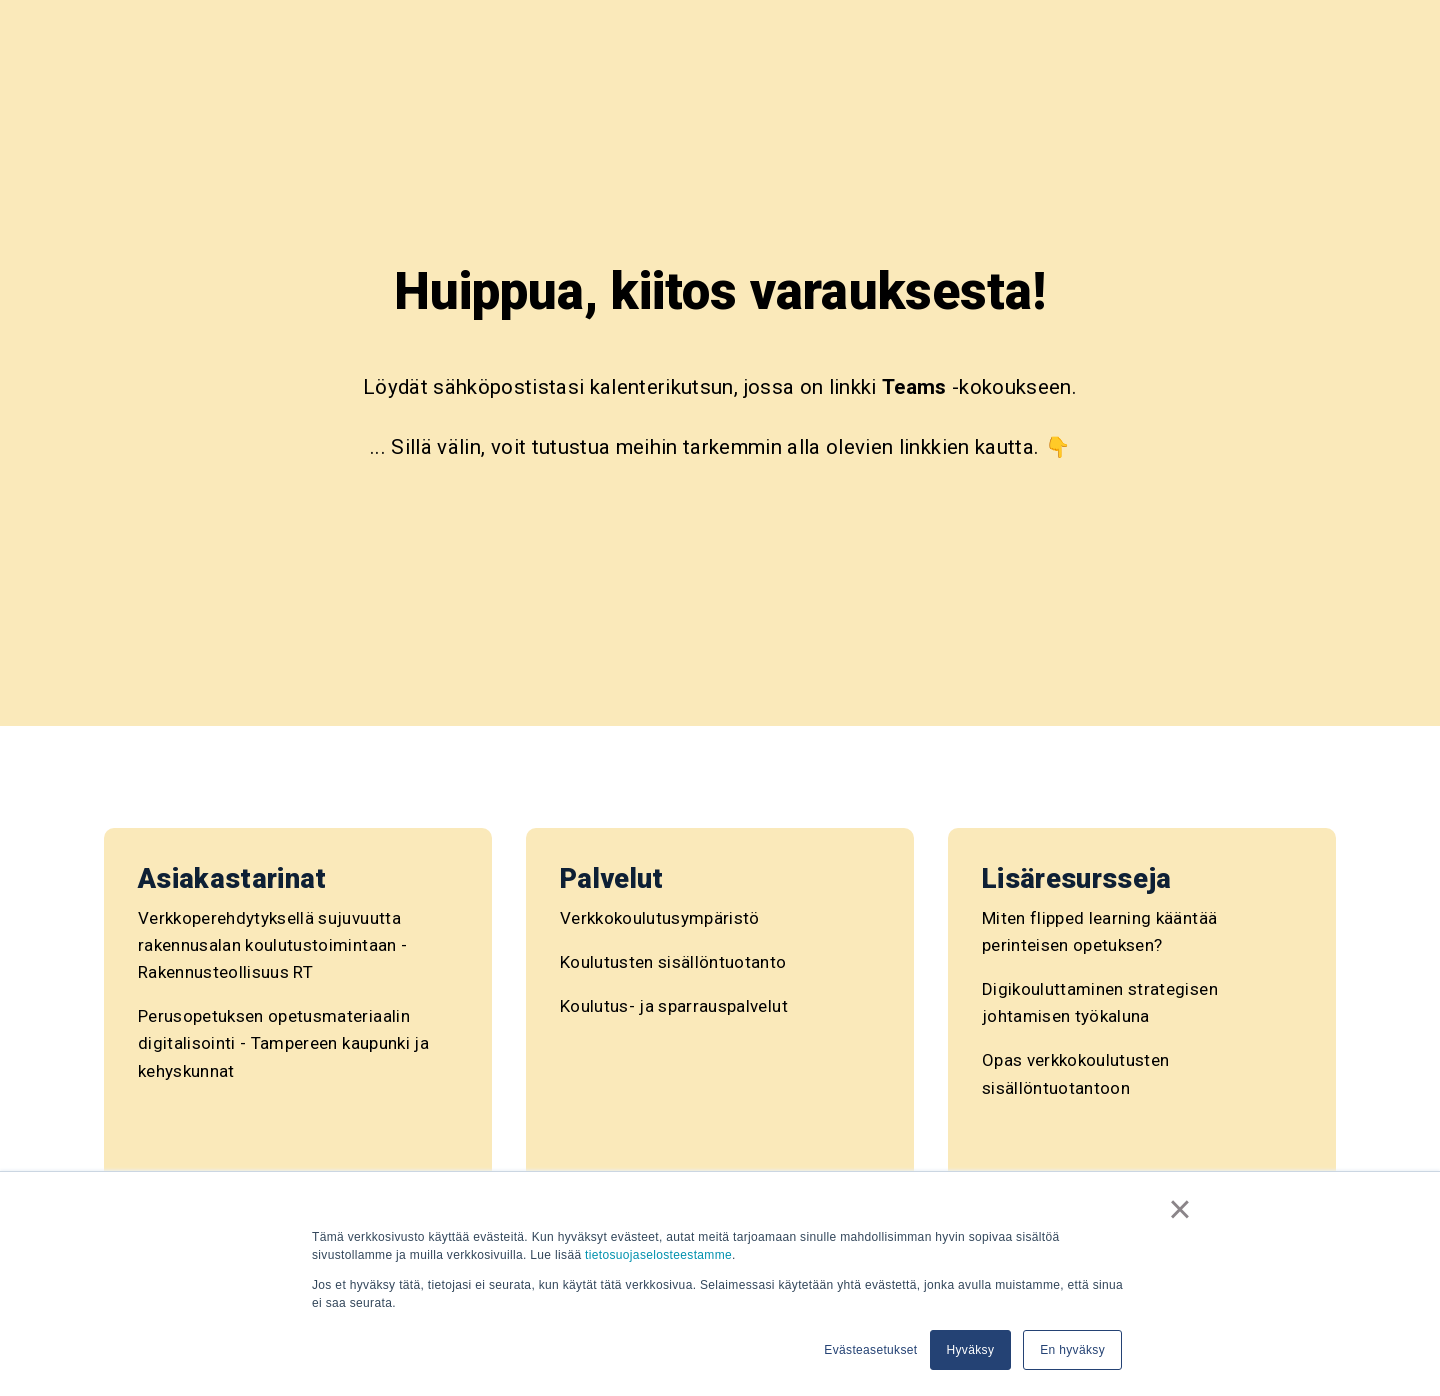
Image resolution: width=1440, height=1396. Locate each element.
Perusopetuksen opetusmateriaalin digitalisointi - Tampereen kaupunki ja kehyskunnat (283, 1043)
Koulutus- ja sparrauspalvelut (674, 1006)
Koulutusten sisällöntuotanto (673, 962)
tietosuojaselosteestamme (658, 1255)
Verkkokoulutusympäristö (660, 918)
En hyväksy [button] (1072, 1350)
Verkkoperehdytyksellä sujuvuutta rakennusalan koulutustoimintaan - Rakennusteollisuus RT (272, 945)
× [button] (1180, 1209)
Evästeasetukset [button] (870, 1350)
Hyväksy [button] (971, 1350)
